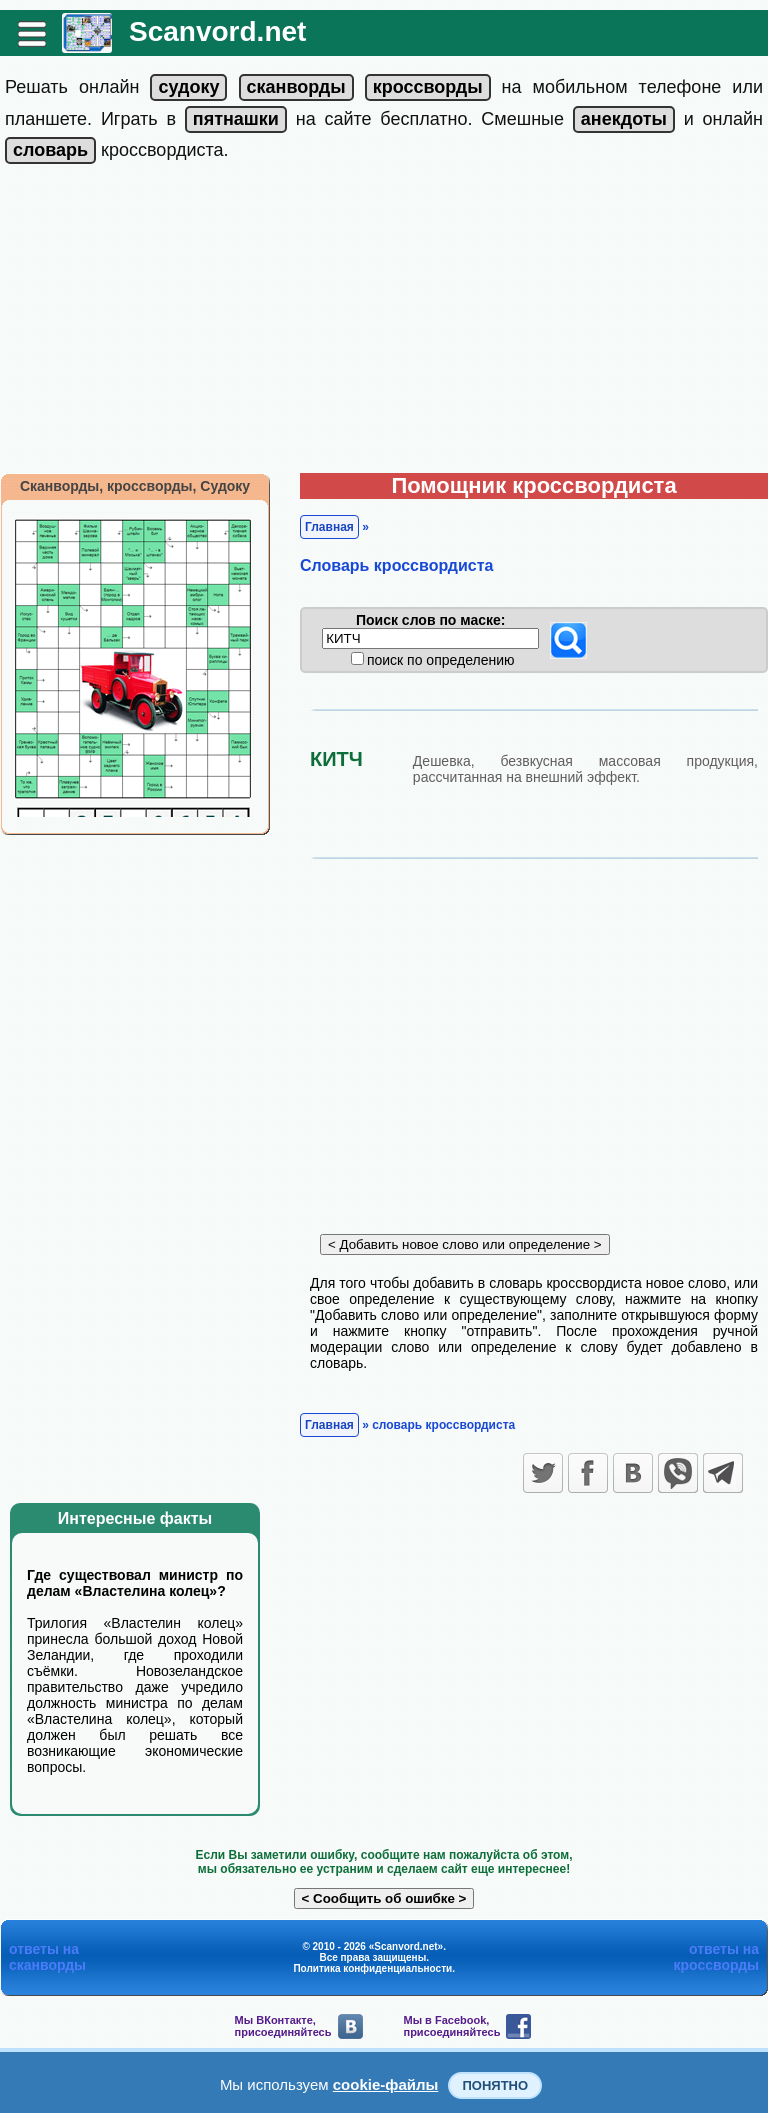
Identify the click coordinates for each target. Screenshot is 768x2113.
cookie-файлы (386, 2084)
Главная (329, 527)
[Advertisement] (384, 323)
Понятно (495, 2085)
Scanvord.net (217, 31)
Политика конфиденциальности (372, 1968)
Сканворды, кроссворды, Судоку (135, 486)
